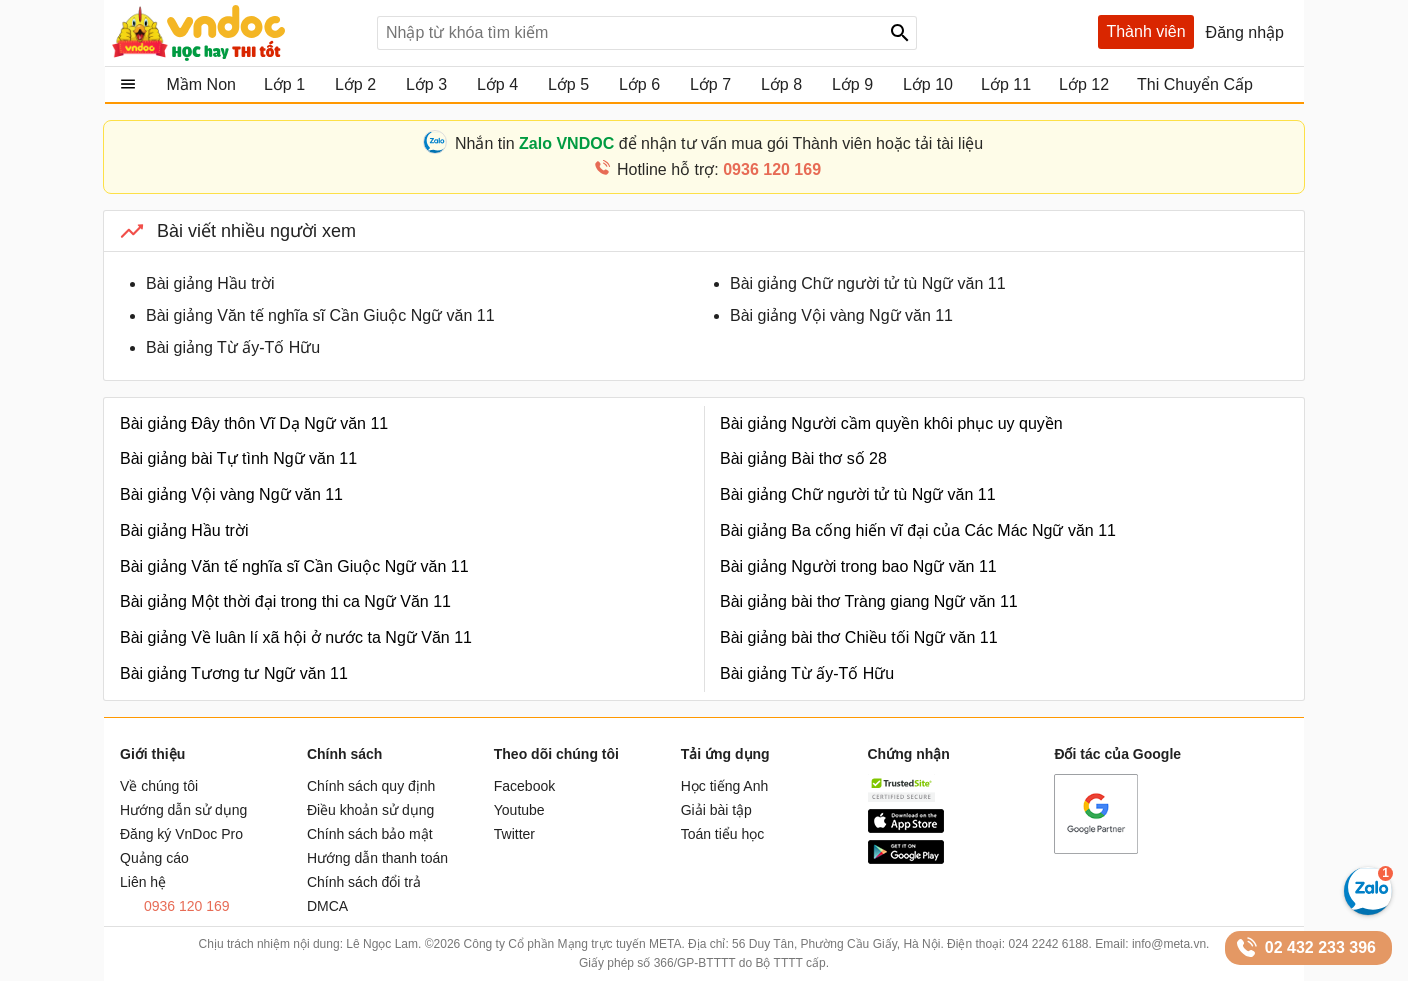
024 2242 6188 (1048, 944)
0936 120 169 (187, 906)
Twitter (514, 834)
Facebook (524, 786)
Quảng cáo (154, 858)
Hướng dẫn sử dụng (183, 810)
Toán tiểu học (723, 834)
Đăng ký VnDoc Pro (181, 834)
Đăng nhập (1245, 32)
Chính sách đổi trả (364, 882)
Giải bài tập (716, 810)
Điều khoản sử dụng (370, 810)
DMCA (327, 906)
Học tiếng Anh (725, 786)
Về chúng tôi (159, 786)
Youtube (519, 810)
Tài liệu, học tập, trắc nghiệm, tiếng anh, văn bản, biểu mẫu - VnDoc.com (237, 33)
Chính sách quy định (371, 786)
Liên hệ (143, 882)
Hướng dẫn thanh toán (377, 858)
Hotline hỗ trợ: (719, 169)
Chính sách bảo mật (370, 834)
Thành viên (1145, 31)
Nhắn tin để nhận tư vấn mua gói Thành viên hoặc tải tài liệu (719, 143)
